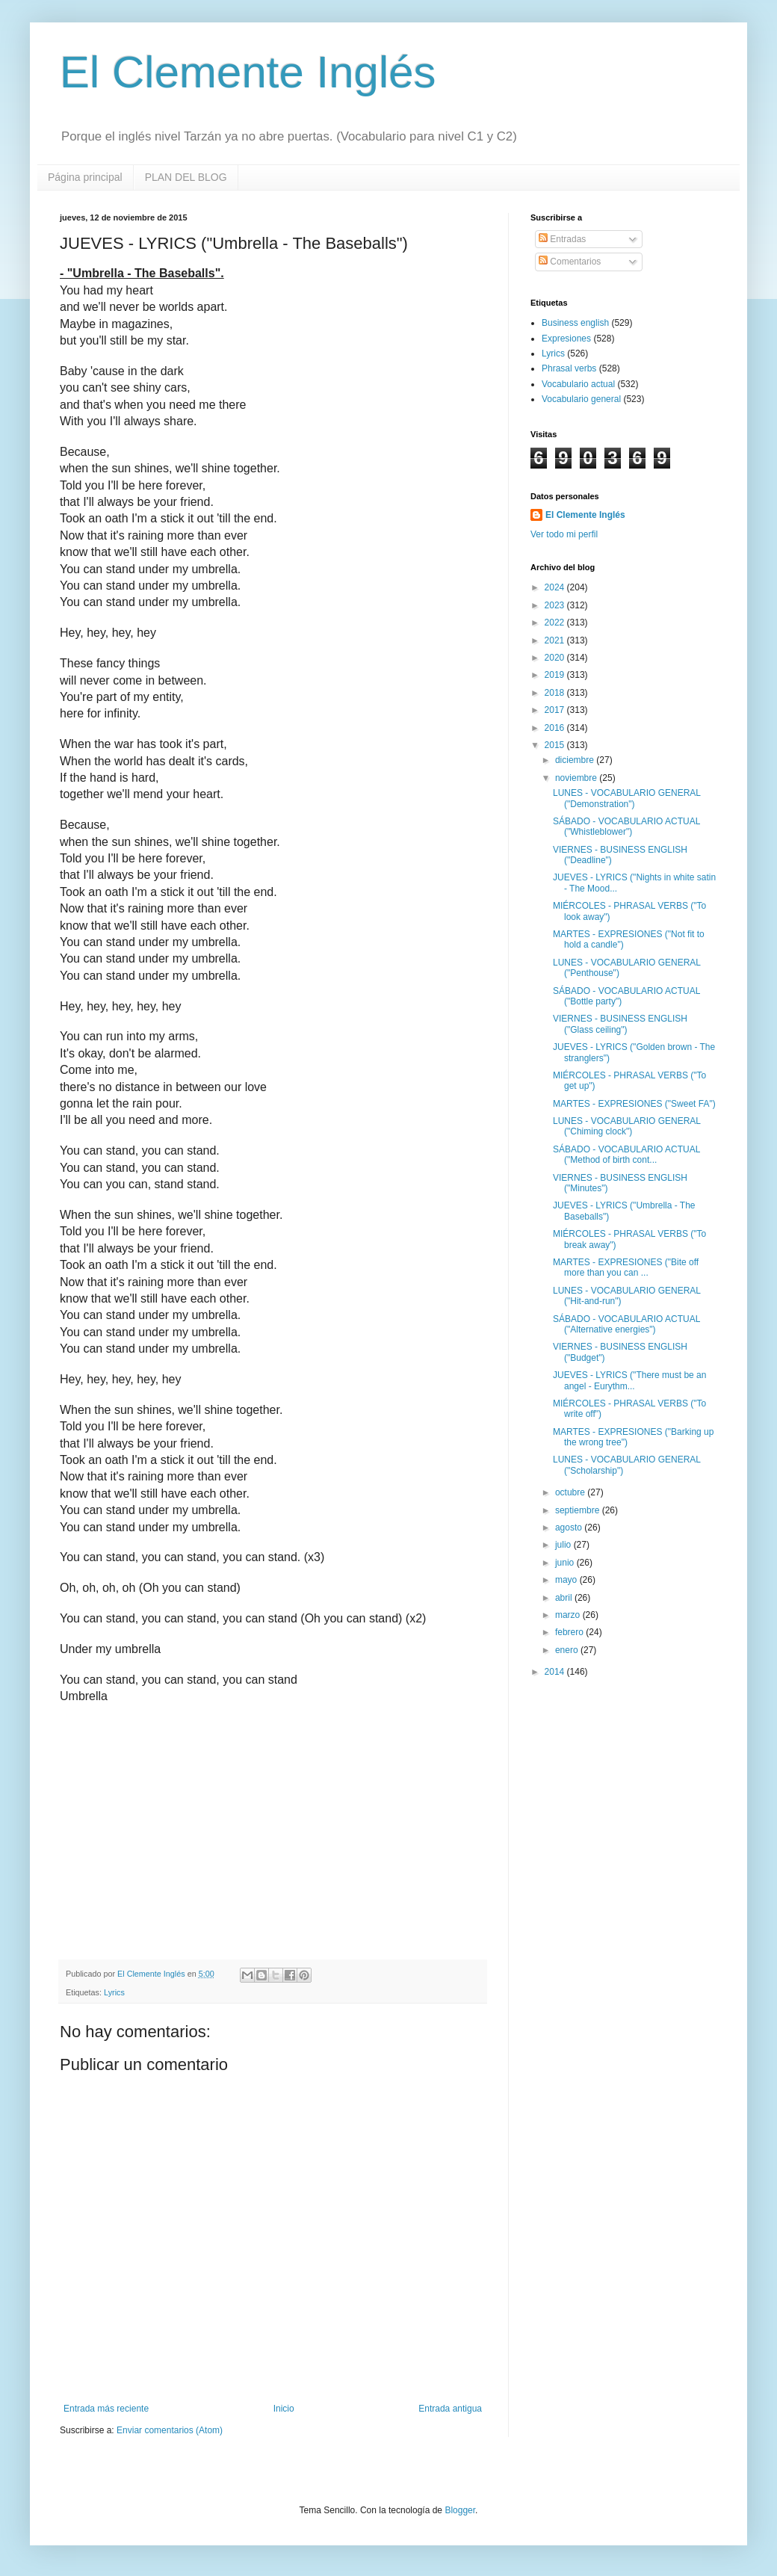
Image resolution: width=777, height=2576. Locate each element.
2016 (556, 728)
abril (565, 1598)
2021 (556, 640)
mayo (567, 1580)
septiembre (578, 1510)
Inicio (283, 2408)
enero (568, 1650)
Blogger (460, 2510)
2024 (556, 587)
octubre (571, 1492)
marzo (569, 1615)
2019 (556, 675)
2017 (556, 710)
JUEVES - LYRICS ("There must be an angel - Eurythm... (629, 1380)
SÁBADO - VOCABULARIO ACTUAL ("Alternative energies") (626, 1324)
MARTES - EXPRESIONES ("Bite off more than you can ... (626, 1267)
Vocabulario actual (578, 384)
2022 (556, 622)
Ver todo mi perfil (564, 534)
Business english (575, 323)
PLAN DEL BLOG (186, 177)
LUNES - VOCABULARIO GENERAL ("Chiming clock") (627, 1126)
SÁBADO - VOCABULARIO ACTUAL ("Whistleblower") (626, 826)
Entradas (562, 239)
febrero (570, 1632)
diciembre (575, 760)
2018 (556, 693)
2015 (556, 745)
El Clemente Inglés (248, 72)
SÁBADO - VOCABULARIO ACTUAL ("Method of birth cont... (626, 1154)
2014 (556, 1672)
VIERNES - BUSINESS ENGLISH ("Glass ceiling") (620, 1023)
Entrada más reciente (106, 2408)
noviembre (577, 778)
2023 (556, 605)
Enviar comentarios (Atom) (170, 2430)
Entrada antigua (450, 2408)
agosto (569, 1527)
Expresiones (566, 338)
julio (564, 1544)
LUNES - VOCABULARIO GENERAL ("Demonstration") (627, 798)
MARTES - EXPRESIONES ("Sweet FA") (634, 1104)
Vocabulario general (581, 399)
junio (566, 1562)
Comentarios (570, 261)
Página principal (85, 177)
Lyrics (114, 1992)
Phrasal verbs (569, 368)
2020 (556, 657)
